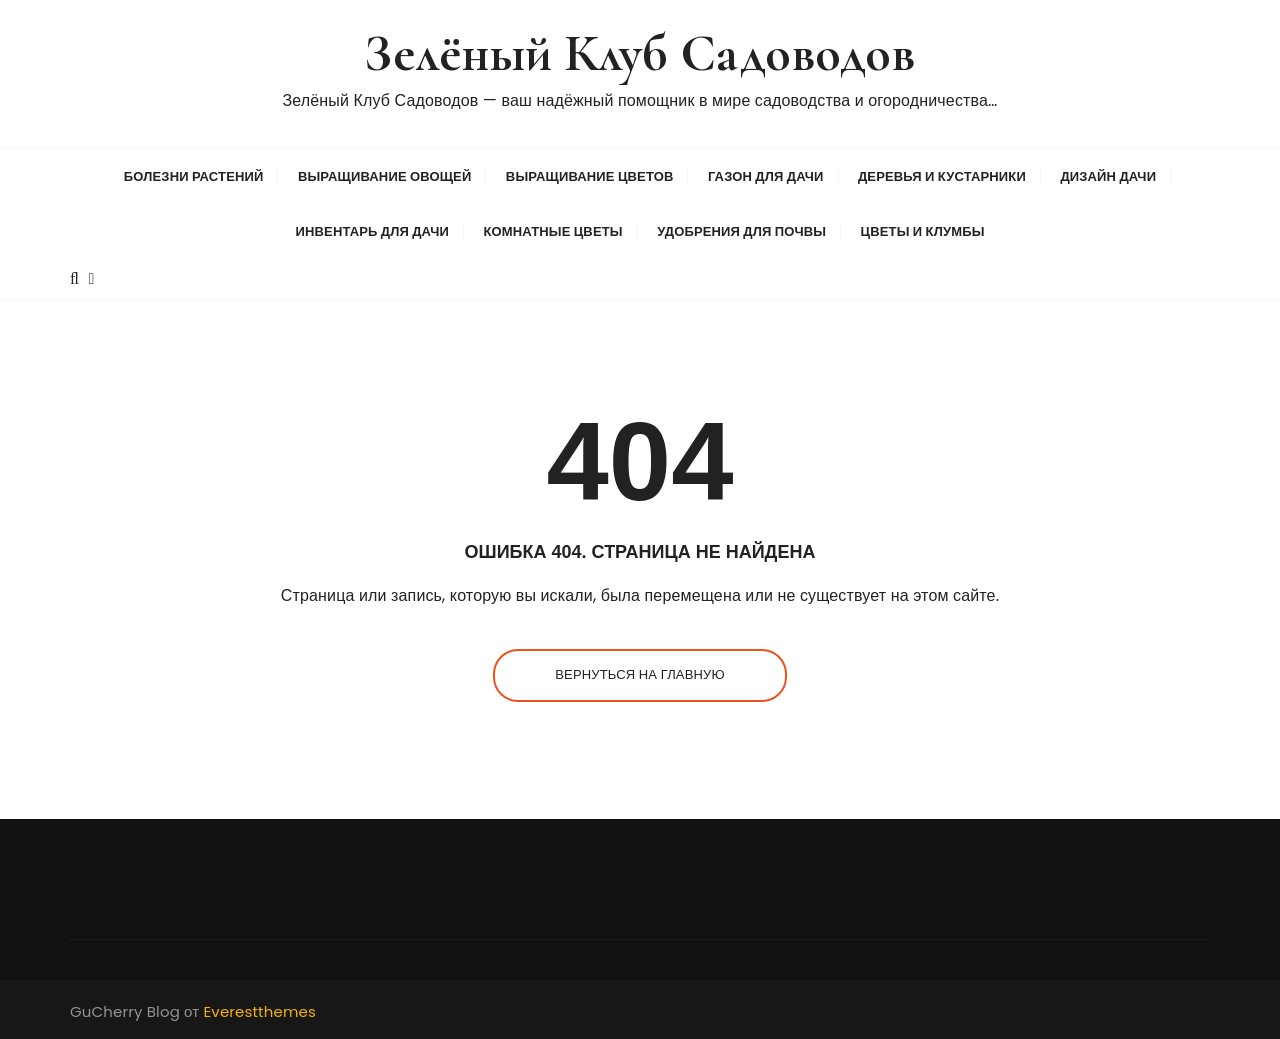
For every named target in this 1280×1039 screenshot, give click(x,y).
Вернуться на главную (639, 674)
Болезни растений (194, 176)
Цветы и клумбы (923, 231)
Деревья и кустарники (942, 176)
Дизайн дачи (1108, 176)
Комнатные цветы (552, 231)
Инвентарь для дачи (371, 231)
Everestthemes (259, 1011)
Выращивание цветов (590, 176)
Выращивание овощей (385, 176)
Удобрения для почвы (741, 231)
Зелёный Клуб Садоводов (639, 53)
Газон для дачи (766, 176)
